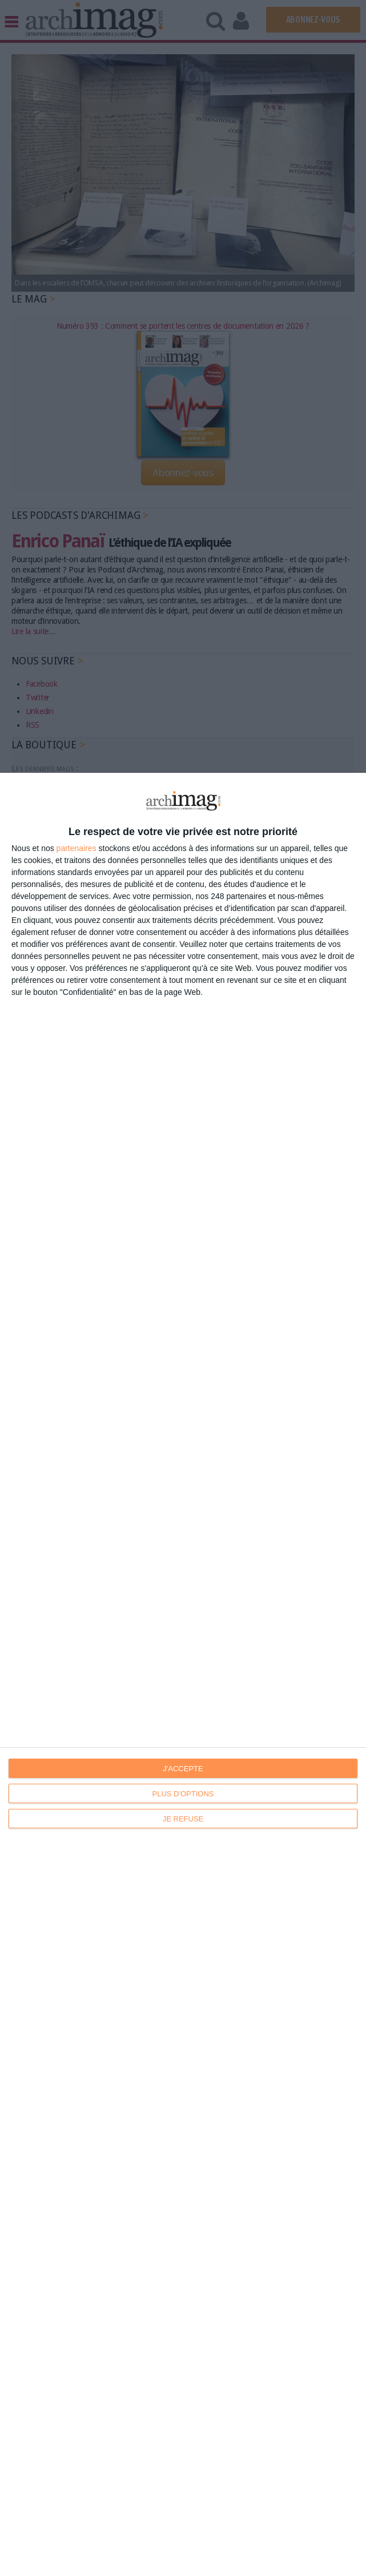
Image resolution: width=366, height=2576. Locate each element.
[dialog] (183, 1674)
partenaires (76, 848)
